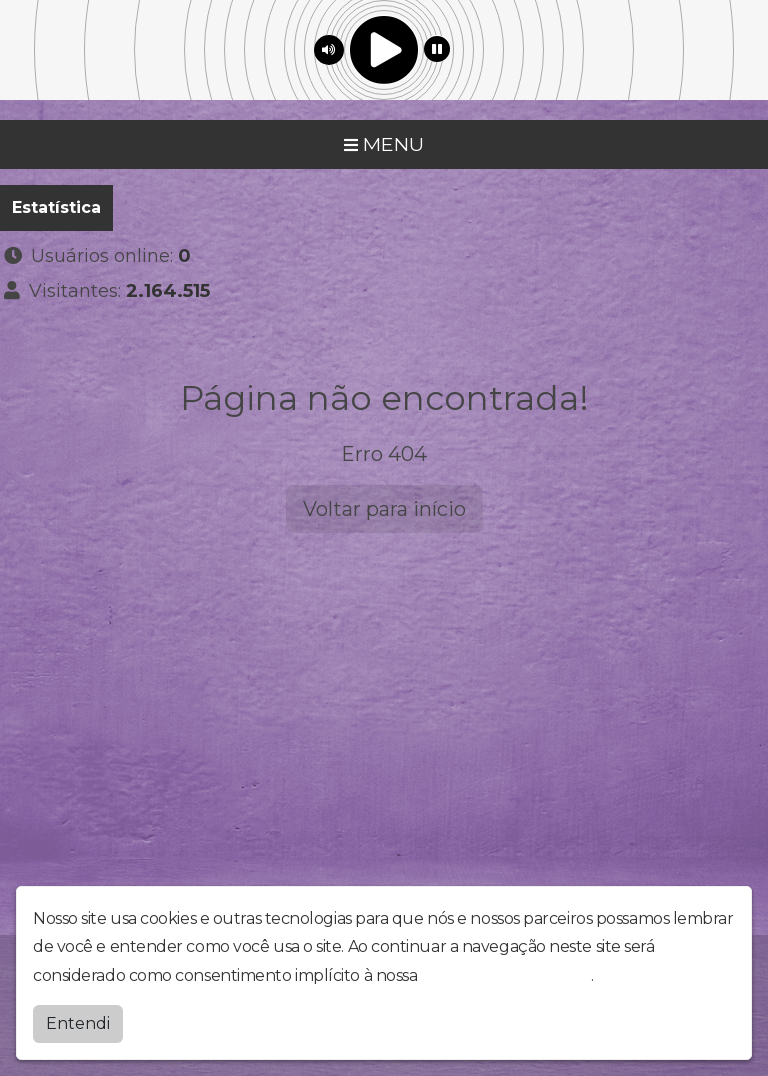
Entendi (78, 1023)
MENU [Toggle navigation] (384, 144)
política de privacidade (506, 975)
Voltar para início (384, 509)
